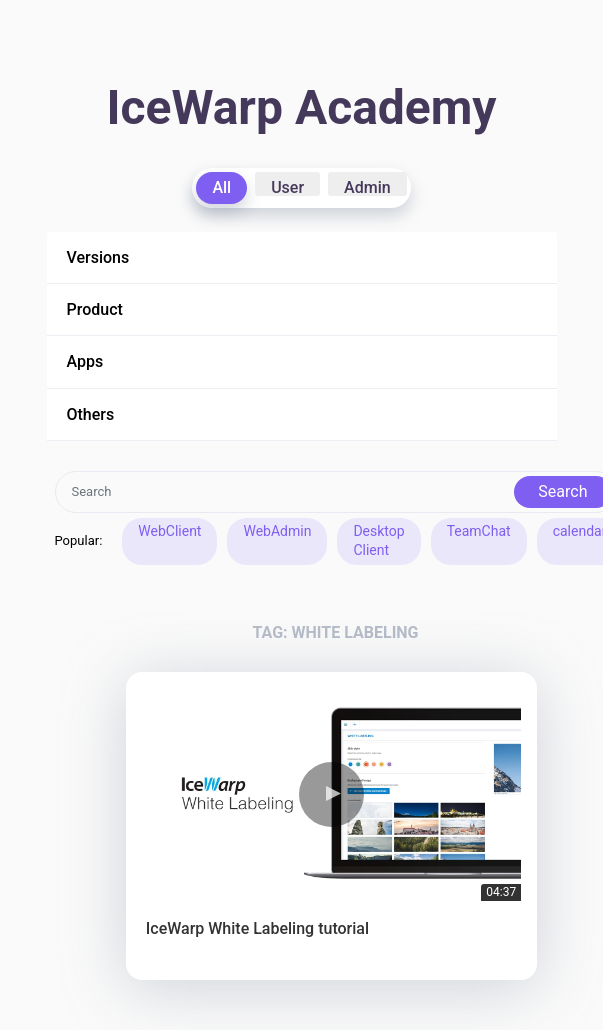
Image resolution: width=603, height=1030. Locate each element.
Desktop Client (378, 541)
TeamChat (479, 531)
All (221, 187)
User (287, 187)
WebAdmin (277, 531)
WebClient (169, 531)
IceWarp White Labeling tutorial (257, 928)
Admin (367, 187)
